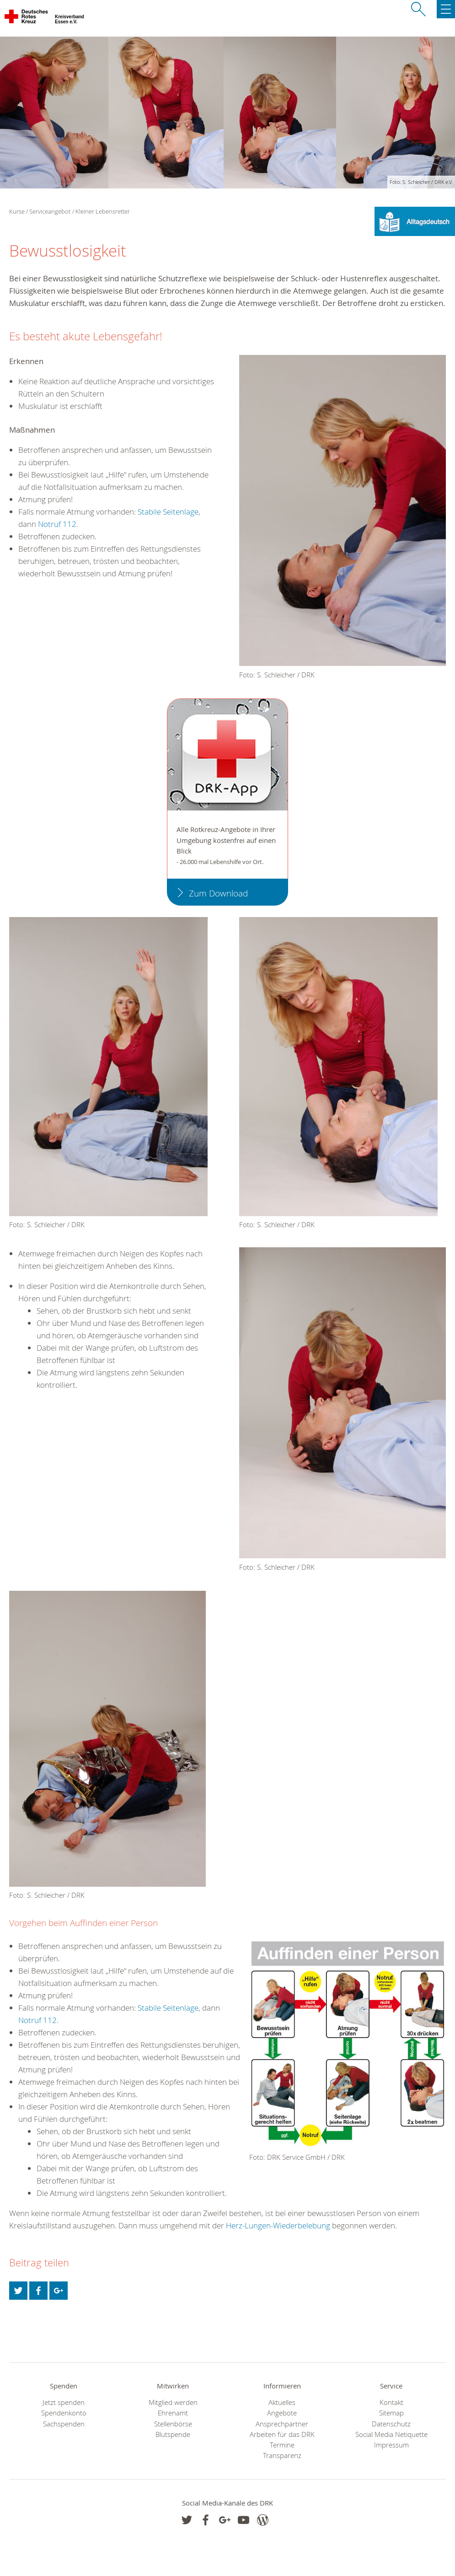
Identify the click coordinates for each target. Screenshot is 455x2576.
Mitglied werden (173, 2402)
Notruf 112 (56, 524)
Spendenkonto (63, 2413)
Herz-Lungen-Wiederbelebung (278, 2225)
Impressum (391, 2445)
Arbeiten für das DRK (282, 2434)
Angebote (282, 2413)
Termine (282, 2445)
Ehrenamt (173, 2413)
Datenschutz (391, 2424)
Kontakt (391, 2402)
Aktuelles (281, 2402)
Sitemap (391, 2413)
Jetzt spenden (64, 2402)
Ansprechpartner (282, 2424)
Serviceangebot (49, 211)
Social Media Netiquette (391, 2434)
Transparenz (282, 2455)
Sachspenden (64, 2424)
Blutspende (172, 2434)
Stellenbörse (173, 2424)
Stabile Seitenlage (168, 511)
